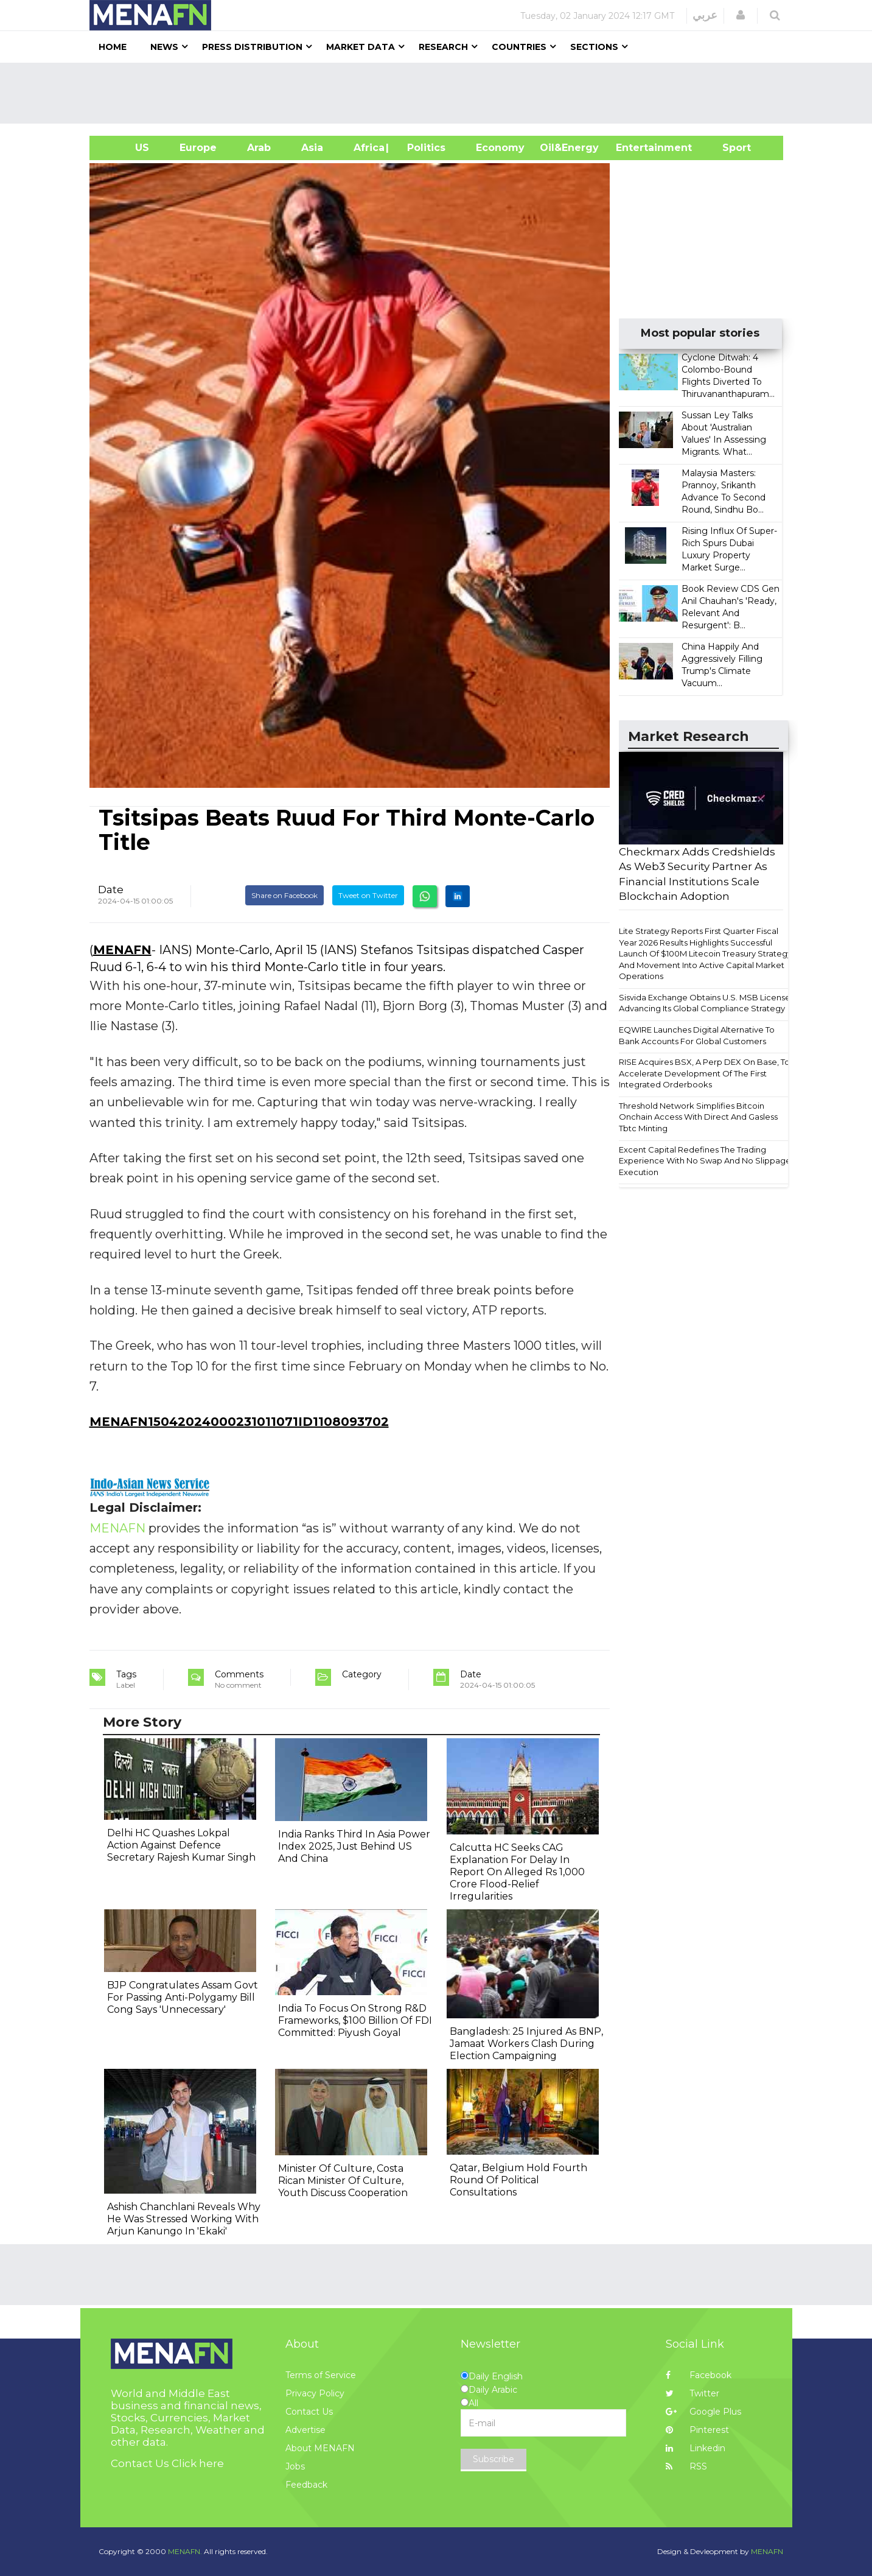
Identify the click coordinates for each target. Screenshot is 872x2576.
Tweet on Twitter (368, 895)
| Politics (423, 147)
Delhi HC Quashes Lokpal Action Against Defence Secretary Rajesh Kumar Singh (181, 1845)
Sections (594, 46)
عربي (704, 15)
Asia (312, 147)
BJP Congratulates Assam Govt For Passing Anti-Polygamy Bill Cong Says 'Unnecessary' (182, 1997)
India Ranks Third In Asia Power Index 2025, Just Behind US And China (354, 1846)
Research (443, 46)
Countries (519, 46)
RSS (686, 2466)
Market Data (360, 46)
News (164, 46)
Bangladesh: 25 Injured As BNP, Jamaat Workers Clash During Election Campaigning (526, 2044)
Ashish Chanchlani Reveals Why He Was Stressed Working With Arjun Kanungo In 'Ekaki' (183, 2219)
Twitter (692, 2393)
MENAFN (122, 949)
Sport (729, 147)
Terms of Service (320, 2375)
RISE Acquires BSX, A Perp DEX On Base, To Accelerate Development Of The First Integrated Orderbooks (704, 1073)
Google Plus (703, 2411)
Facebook (698, 2375)
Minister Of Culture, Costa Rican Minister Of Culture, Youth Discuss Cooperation (343, 2181)
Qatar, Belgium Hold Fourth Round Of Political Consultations (518, 2180)
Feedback (306, 2484)
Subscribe (493, 2459)
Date (111, 889)
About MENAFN (320, 2448)
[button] (740, 15)
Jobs (295, 2466)
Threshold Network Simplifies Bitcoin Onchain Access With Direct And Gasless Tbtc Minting (698, 1117)
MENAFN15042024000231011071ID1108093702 (239, 1421)
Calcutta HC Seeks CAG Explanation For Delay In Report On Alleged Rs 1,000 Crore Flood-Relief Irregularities (517, 1872)
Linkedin (695, 2448)
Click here (198, 2463)
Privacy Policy (314, 2393)
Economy (500, 147)
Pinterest (697, 2429)
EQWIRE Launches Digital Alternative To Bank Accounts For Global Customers (697, 1035)
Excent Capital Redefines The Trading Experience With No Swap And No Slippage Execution (705, 1161)
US (126, 147)
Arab (259, 147)
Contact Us (309, 2411)
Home (113, 46)
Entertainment (635, 147)
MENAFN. (185, 2551)
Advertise (305, 2429)
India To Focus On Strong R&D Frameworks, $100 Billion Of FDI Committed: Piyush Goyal (355, 2020)
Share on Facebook (284, 895)
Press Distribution (252, 46)
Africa (367, 147)
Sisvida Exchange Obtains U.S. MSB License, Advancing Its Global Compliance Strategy (705, 1003)
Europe (198, 147)
